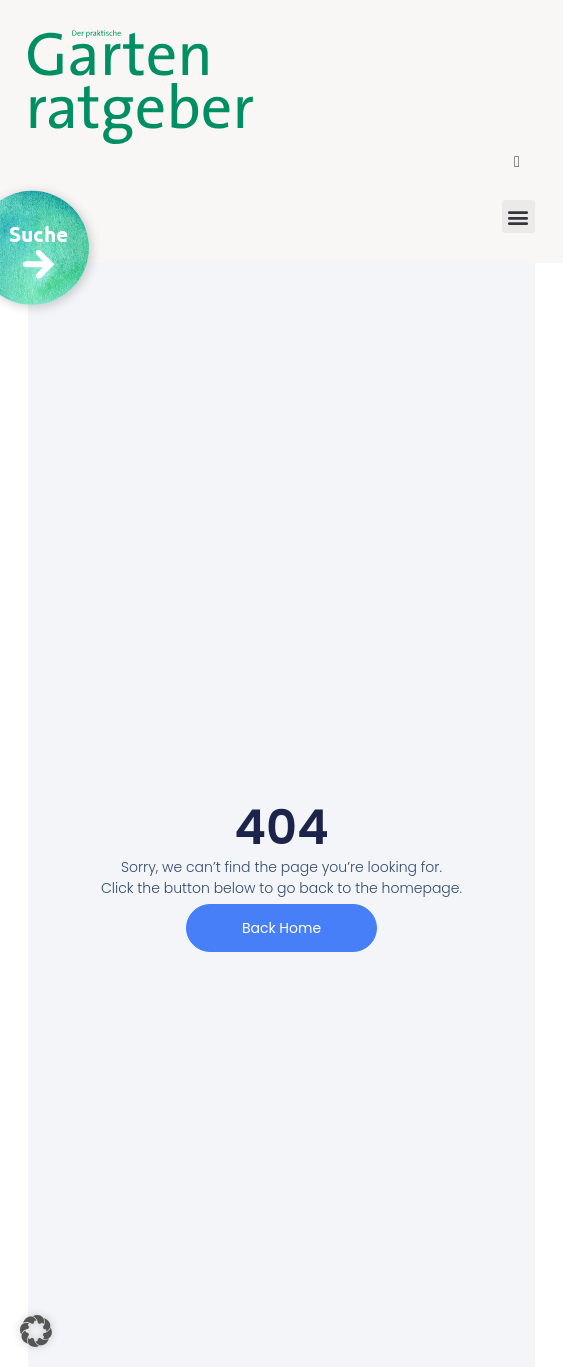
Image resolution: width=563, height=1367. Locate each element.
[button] (517, 162)
